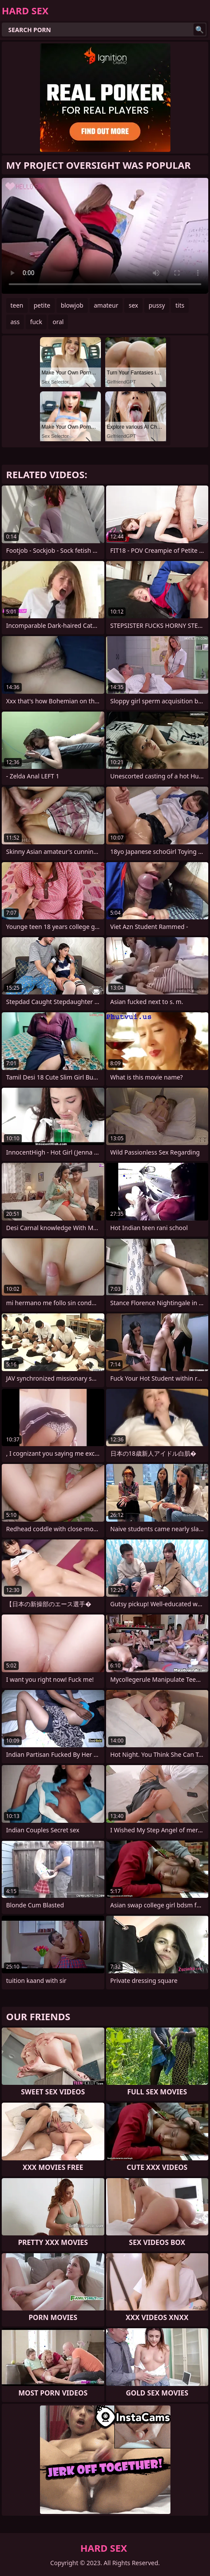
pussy (157, 305)
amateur (106, 305)
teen (16, 305)
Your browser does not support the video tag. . (105, 236)
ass (15, 322)
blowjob (72, 305)
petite (42, 305)
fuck (36, 322)
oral (58, 322)
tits (179, 305)
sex (133, 305)
